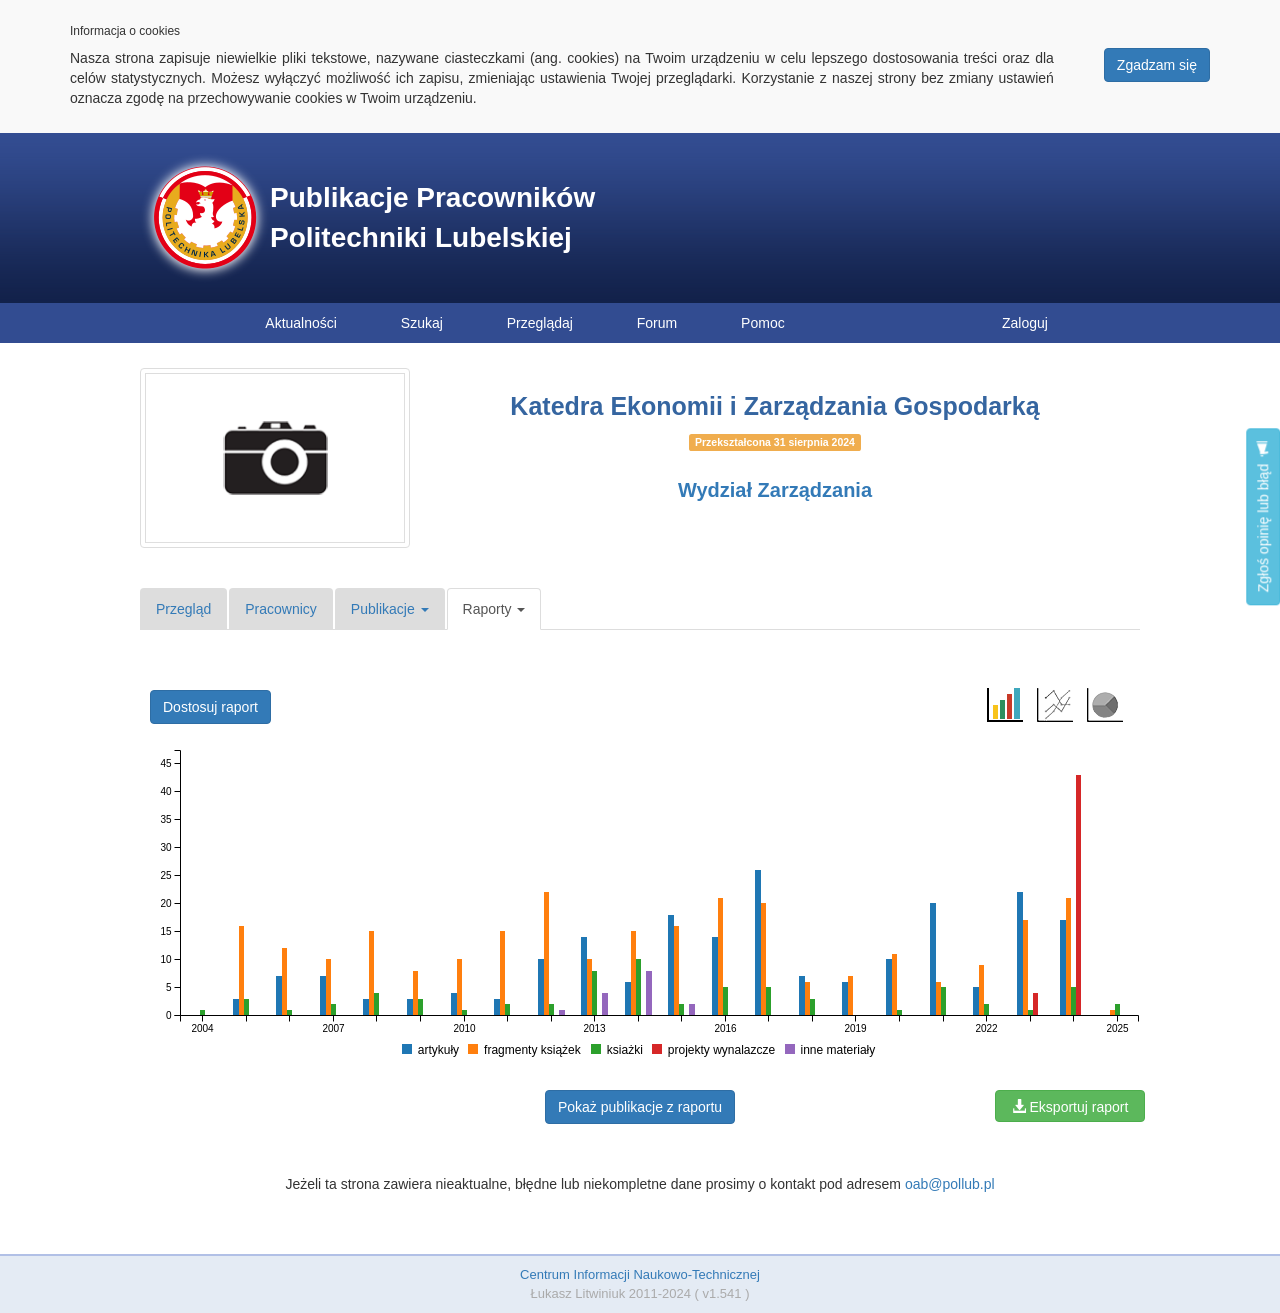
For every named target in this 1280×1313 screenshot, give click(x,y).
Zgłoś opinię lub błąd (1263, 516)
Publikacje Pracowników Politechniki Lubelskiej (432, 217)
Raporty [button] (494, 609)
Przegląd (183, 609)
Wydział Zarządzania (775, 490)
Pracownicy (281, 609)
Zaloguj (1025, 323)
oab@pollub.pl (950, 1184)
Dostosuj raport (210, 707)
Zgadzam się (1157, 65)
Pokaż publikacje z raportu (640, 1107)
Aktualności (301, 323)
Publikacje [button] (390, 609)
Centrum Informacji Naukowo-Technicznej (640, 1274)
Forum (657, 323)
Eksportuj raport (1070, 1107)
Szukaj (422, 323)
